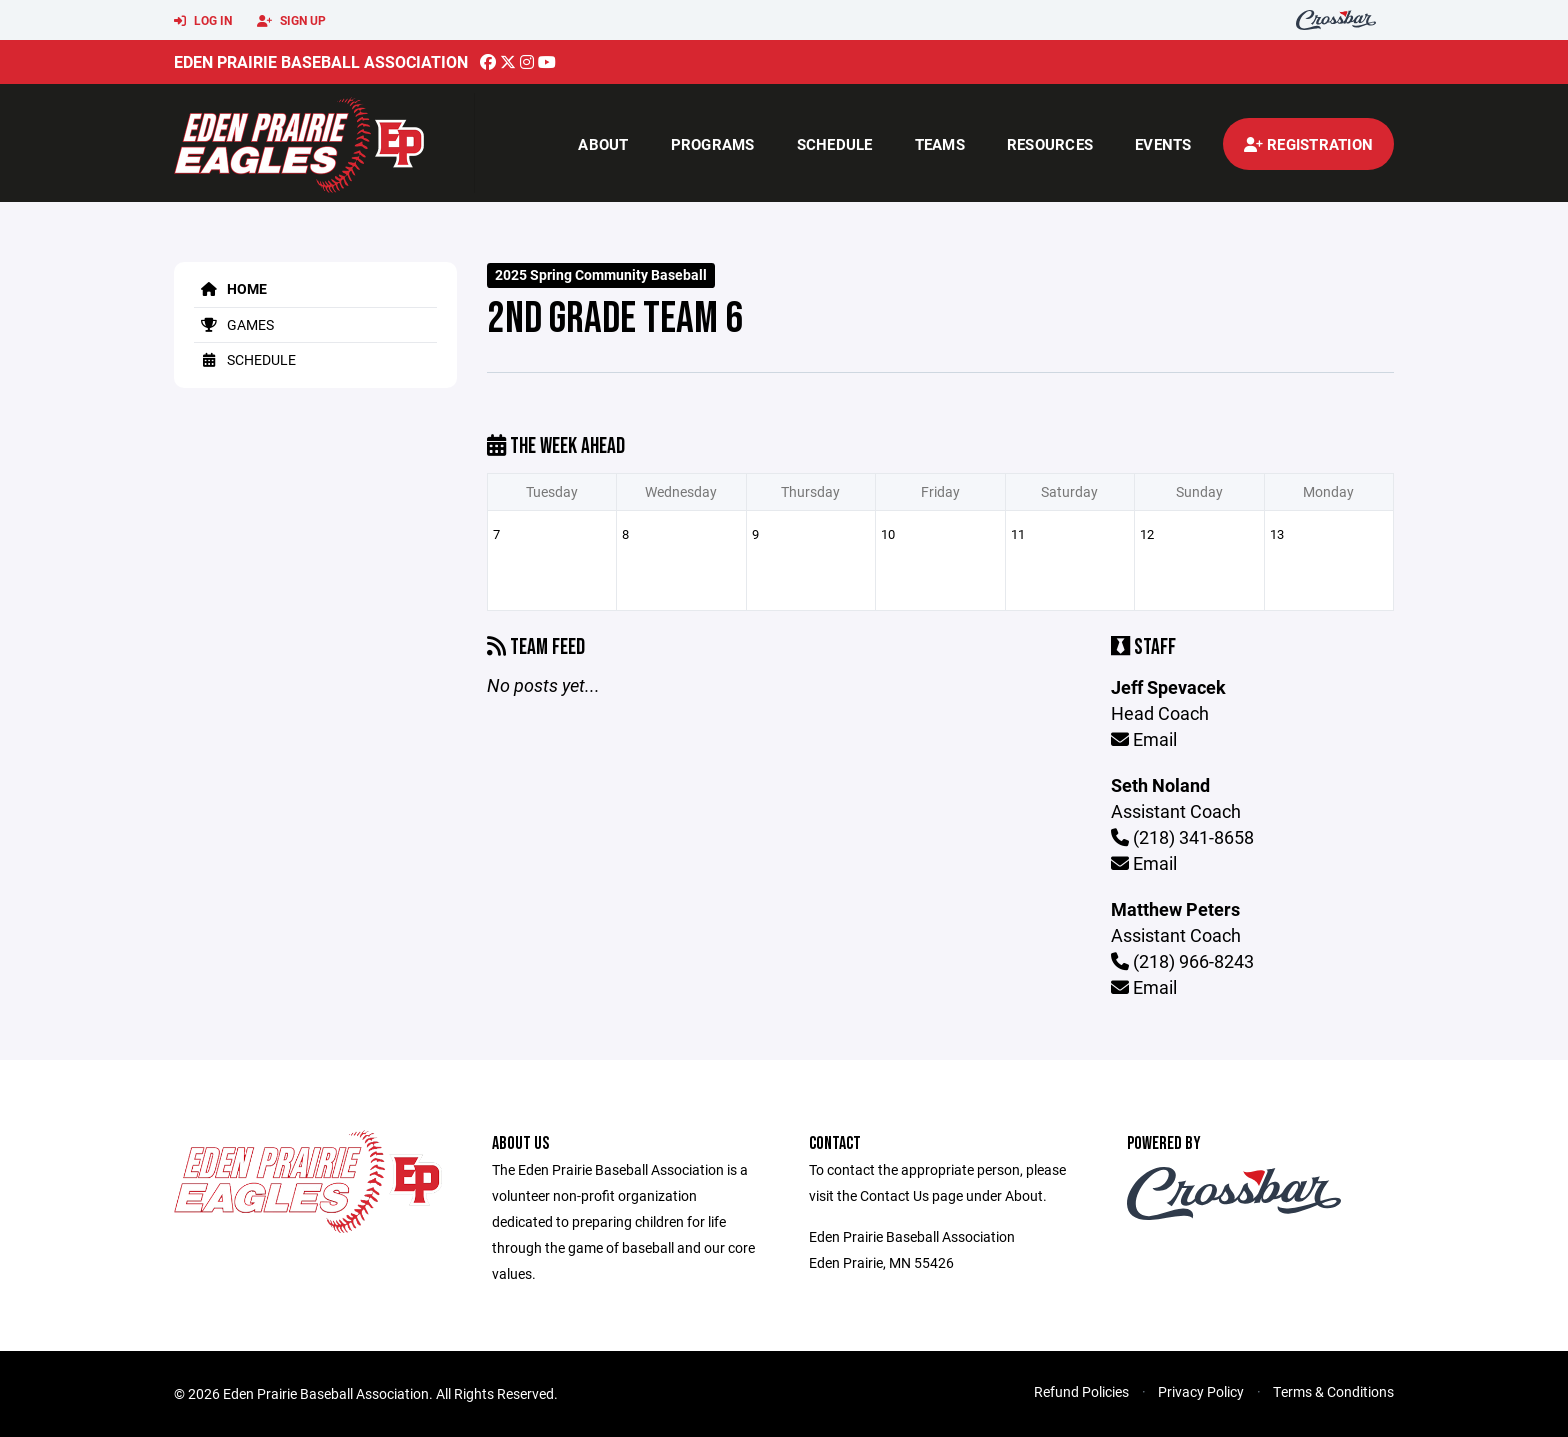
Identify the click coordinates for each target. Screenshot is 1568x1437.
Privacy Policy (1201, 1391)
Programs (713, 144)
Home (230, 288)
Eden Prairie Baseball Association (321, 61)
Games (234, 324)
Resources (1050, 144)
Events (1163, 144)
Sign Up (291, 21)
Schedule (835, 144)
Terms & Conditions (1333, 1391)
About (603, 144)
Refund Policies (1081, 1391)
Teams (940, 144)
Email (1144, 739)
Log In (203, 21)
